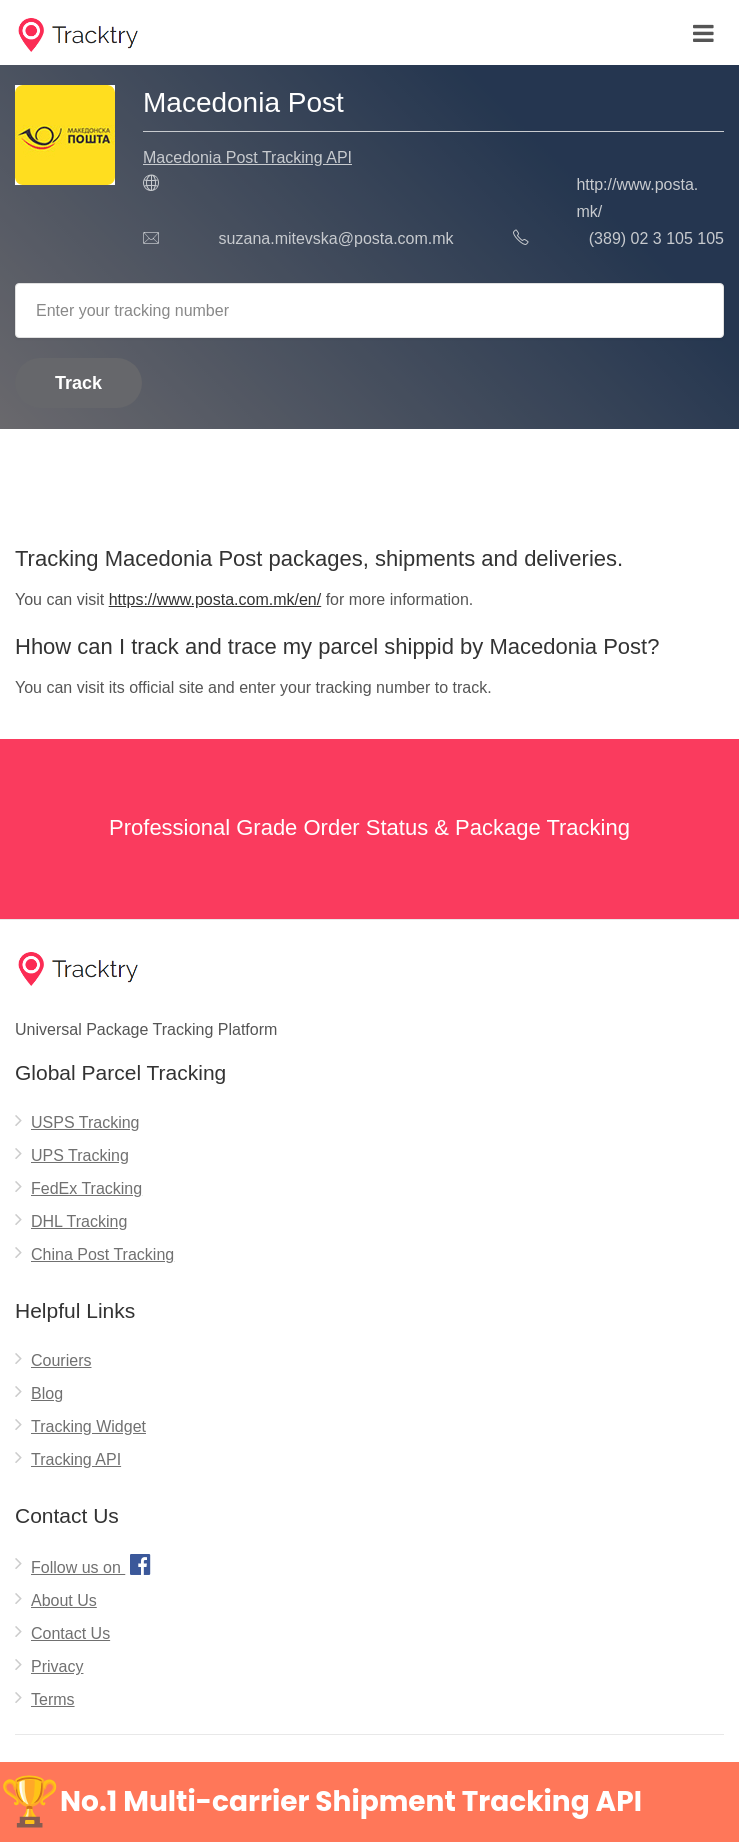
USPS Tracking (85, 1122)
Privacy (57, 1666)
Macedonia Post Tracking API (247, 157)
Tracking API (76, 1459)
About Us (64, 1600)
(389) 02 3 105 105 (656, 238)
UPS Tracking (80, 1155)
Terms (53, 1699)
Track (78, 383)
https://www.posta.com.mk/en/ (215, 599)
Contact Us (70, 1633)
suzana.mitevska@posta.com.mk (336, 238)
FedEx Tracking (86, 1188)
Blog (47, 1393)
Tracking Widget (88, 1426)
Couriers (61, 1360)
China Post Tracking (102, 1254)
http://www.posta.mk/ (637, 198)
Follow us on (93, 1564)
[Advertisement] (369, 480)
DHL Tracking (79, 1221)
